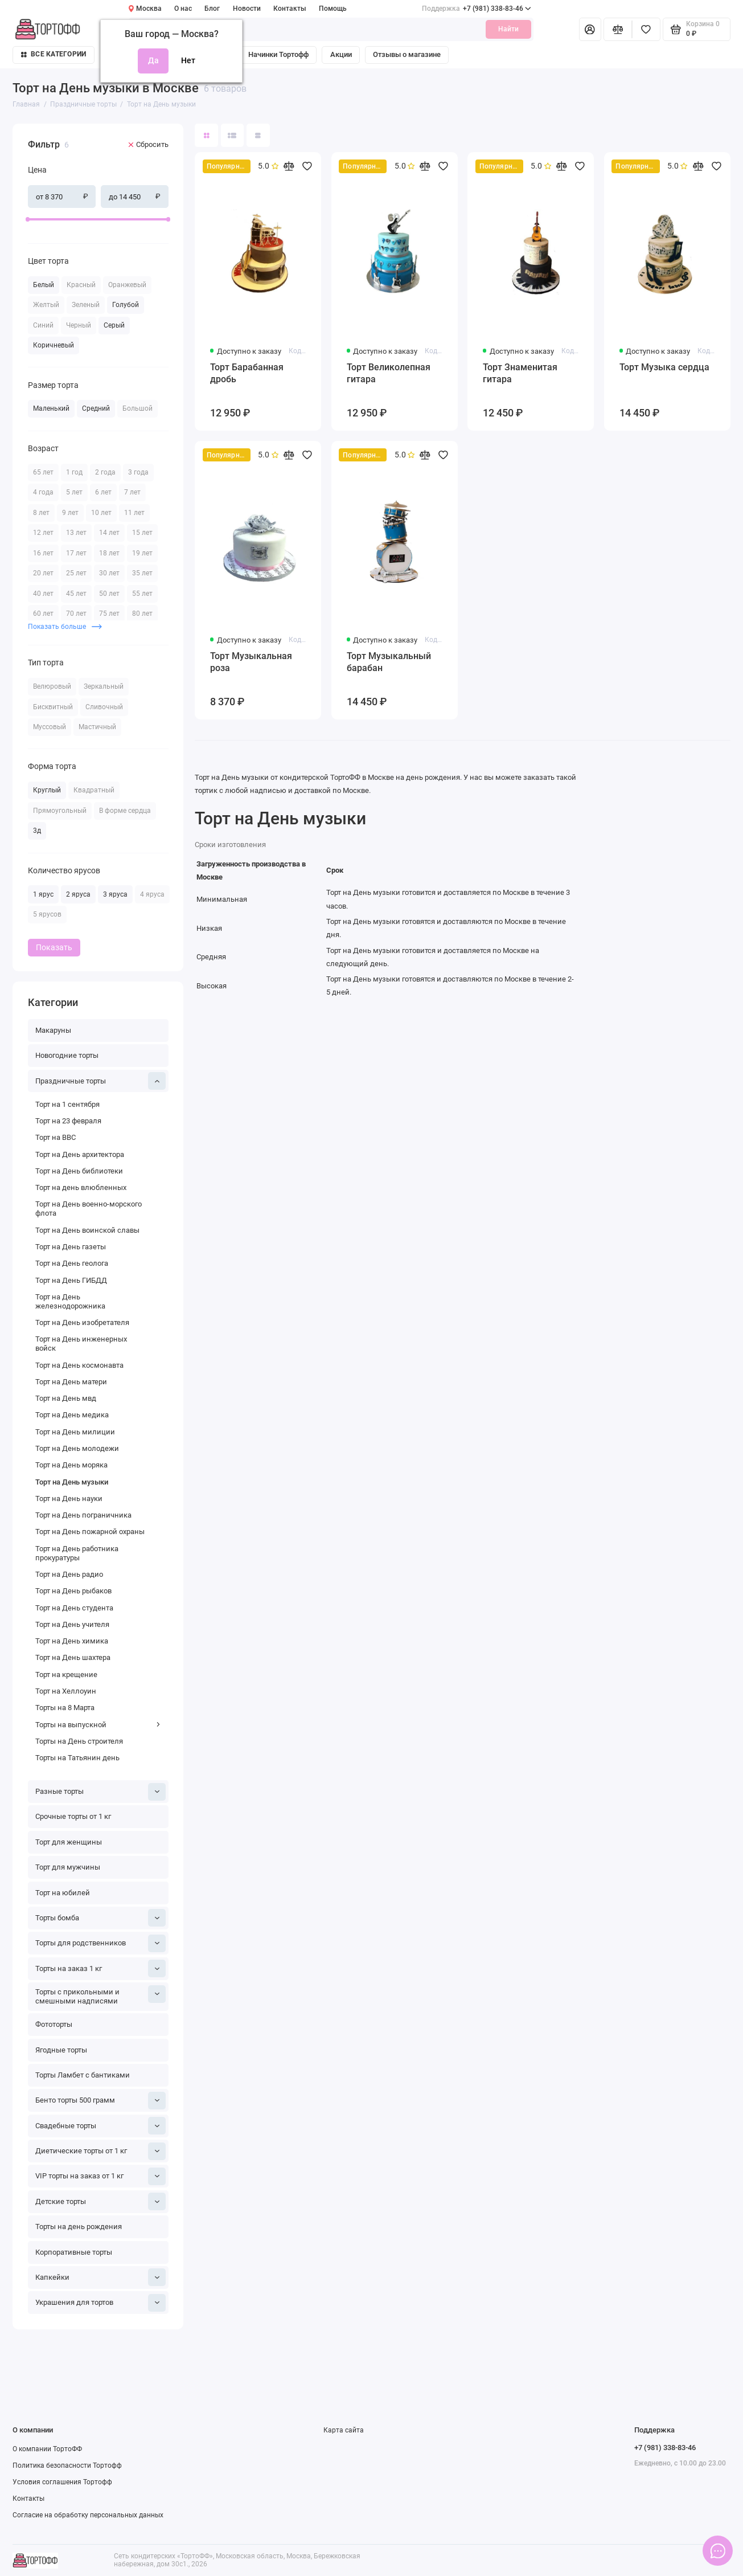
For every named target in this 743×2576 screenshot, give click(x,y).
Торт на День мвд (65, 1398)
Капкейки (100, 2277)
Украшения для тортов (100, 2303)
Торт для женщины (68, 1842)
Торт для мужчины (67, 1867)
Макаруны (53, 1030)
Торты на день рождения (78, 2226)
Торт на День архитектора (79, 1154)
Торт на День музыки (71, 1482)
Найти (508, 28)
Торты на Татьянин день (77, 1757)
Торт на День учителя (72, 1624)
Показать (54, 947)
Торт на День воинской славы (87, 1230)
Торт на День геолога (71, 1263)
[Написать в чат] (718, 2551)
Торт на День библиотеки (79, 1171)
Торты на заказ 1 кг (100, 1968)
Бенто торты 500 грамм (100, 2100)
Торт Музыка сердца (664, 367)
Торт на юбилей (62, 1892)
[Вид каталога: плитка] (206, 135)
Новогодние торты (66, 1055)
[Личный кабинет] (590, 29)
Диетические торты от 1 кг (100, 2151)
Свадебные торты (100, 2126)
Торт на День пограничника (83, 1515)
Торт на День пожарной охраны (90, 1531)
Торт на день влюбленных (80, 1187)
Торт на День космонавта (79, 1365)
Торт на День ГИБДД (71, 1280)
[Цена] (8, 125)
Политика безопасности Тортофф (67, 2465)
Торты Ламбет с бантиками (82, 2075)
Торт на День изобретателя (82, 1322)
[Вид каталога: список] (232, 135)
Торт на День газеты (70, 1246)
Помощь (333, 9)
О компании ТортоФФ (47, 2448)
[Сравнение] (617, 29)
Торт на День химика (71, 1641)
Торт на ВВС (55, 1137)
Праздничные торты (100, 1081)
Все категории (53, 54)
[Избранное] (646, 29)
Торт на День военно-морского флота (88, 1208)
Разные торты (100, 1792)
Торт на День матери (71, 1381)
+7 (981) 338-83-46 (477, 9)
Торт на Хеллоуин (65, 1691)
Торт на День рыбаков (73, 1591)
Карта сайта (343, 2430)
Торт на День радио (69, 1574)
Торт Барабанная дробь (247, 373)
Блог (212, 9)
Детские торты (100, 2201)
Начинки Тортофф (278, 54)
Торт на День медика (72, 1414)
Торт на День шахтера (72, 1657)
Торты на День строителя (79, 1741)
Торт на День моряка (71, 1465)
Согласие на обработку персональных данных (88, 2514)
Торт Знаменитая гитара (520, 373)
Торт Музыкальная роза (251, 662)
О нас (183, 9)
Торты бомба (100, 1918)
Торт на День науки (68, 1498)
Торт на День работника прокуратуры (76, 1553)
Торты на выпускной (98, 1724)
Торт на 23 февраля (68, 1121)
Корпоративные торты (73, 2252)
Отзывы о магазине (407, 54)
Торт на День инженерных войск (81, 1343)
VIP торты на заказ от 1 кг (100, 2176)
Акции (341, 54)
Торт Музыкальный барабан (389, 662)
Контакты (289, 9)
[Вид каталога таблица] (258, 135)
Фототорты (53, 2024)
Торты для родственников (100, 1943)
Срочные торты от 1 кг (73, 1816)
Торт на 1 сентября (67, 1104)
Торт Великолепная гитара (388, 373)
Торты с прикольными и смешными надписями (100, 1995)
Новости (247, 9)
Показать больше (65, 626)
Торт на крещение (66, 1674)
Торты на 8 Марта (65, 1707)
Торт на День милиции (75, 1432)
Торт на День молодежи (77, 1448)
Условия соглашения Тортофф (62, 2481)
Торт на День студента (74, 1608)
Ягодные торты (61, 2050)
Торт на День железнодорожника (70, 1301)
